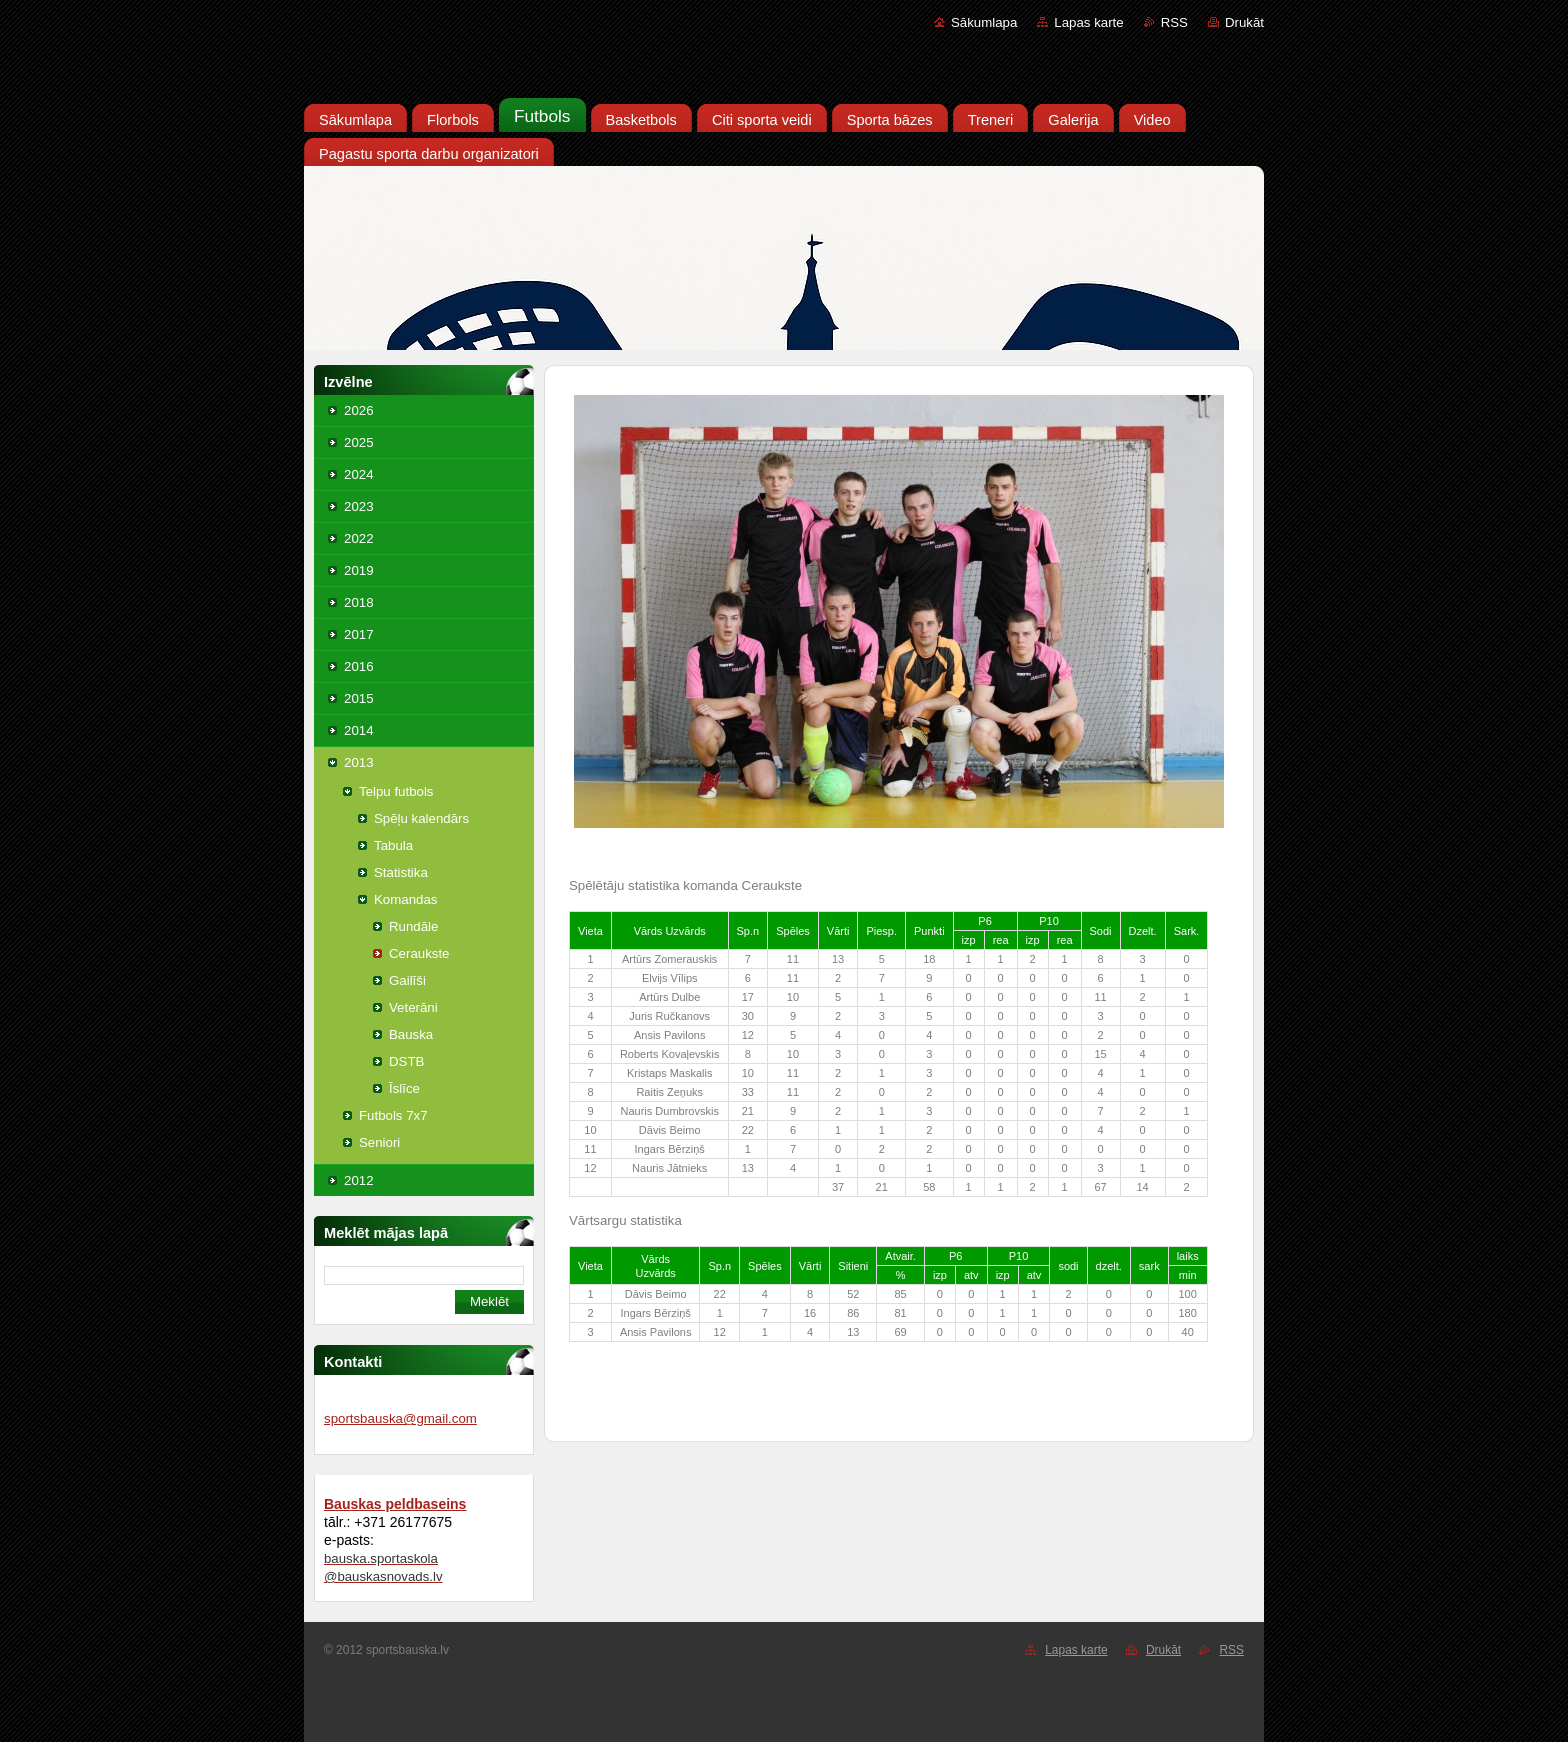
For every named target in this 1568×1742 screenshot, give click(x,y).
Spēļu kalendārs (421, 818)
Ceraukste (419, 953)
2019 (359, 570)
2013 (359, 762)
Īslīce (404, 1088)
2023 (359, 506)
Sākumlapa (984, 22)
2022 (359, 538)
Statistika (401, 872)
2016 (359, 666)
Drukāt (1244, 22)
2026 (359, 410)
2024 (359, 474)
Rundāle (413, 926)
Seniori (379, 1142)
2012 (359, 1180)
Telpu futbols (396, 791)
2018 (359, 602)
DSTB (406, 1061)
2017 (359, 634)
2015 (359, 698)
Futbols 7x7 (393, 1115)
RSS (1174, 22)
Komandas (405, 899)
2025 (359, 442)
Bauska (411, 1034)
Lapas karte (1088, 22)
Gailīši (407, 980)
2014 (359, 730)
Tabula (393, 845)
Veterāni (413, 1007)
